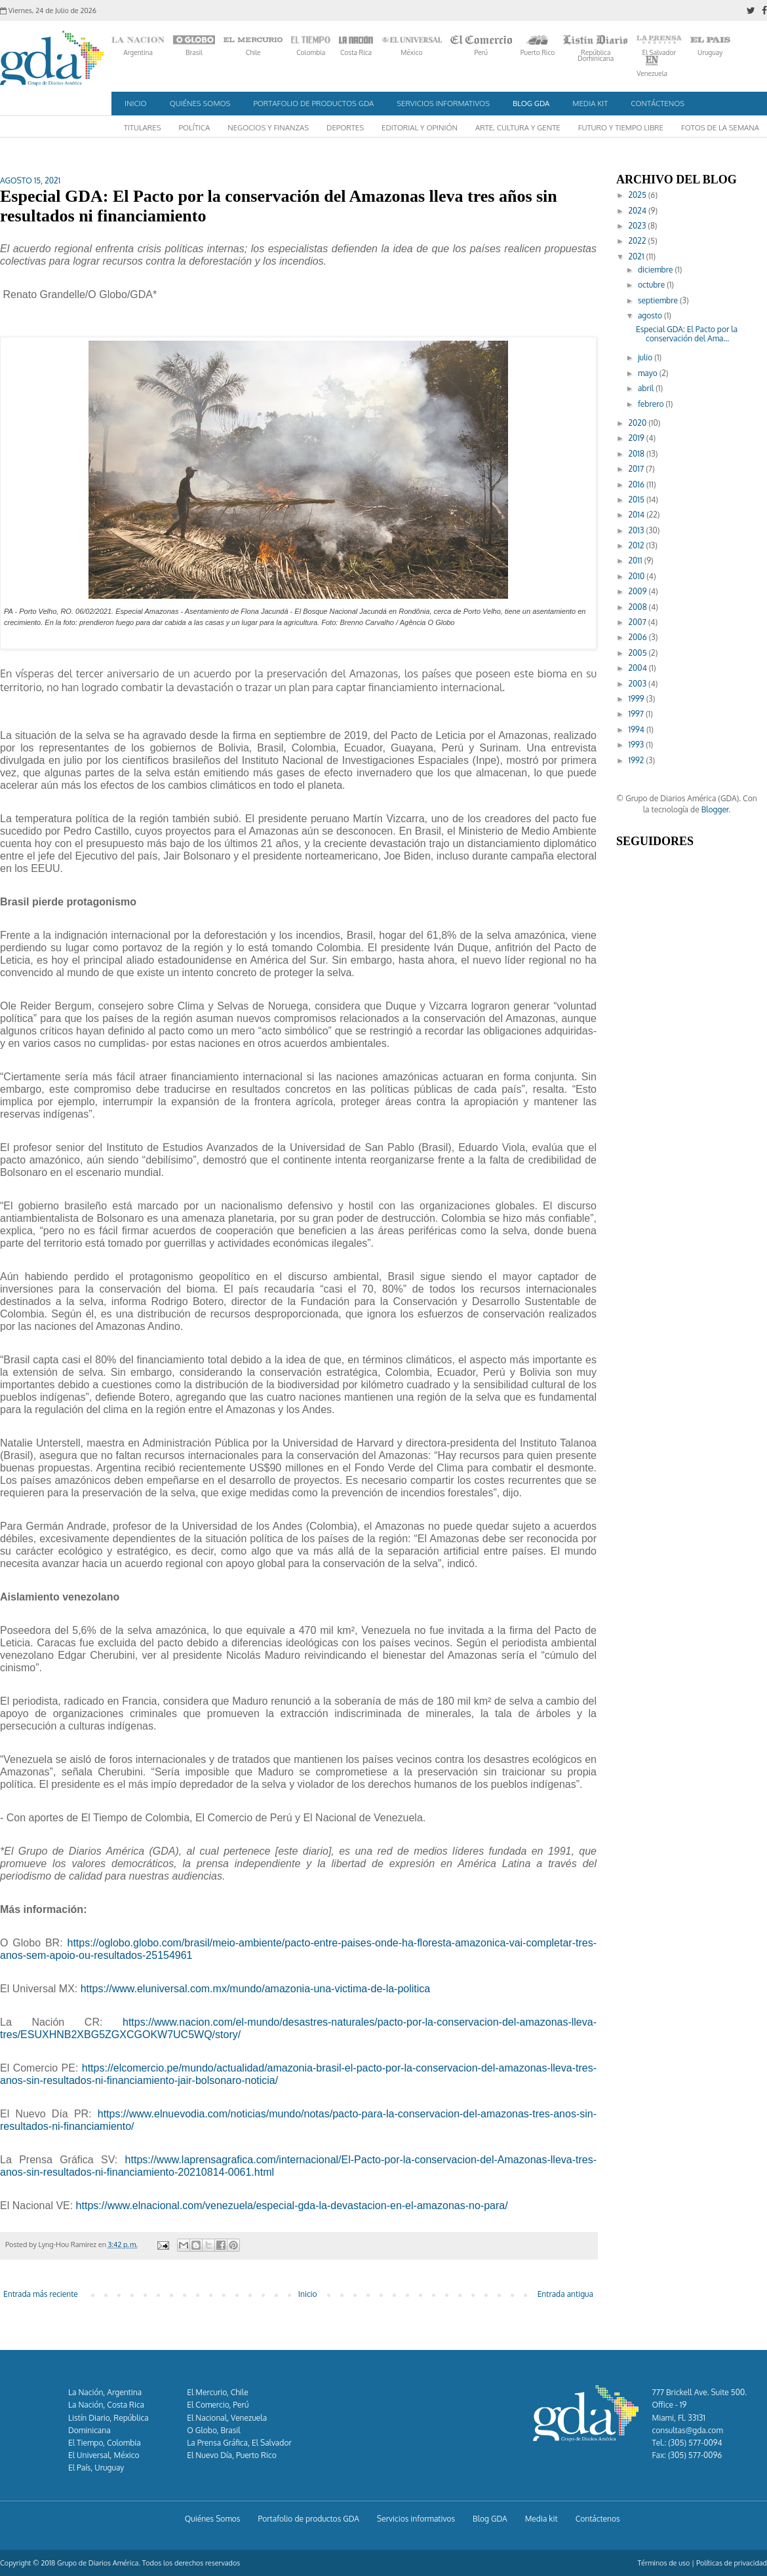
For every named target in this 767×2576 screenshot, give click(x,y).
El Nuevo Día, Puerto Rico (231, 2455)
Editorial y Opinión (420, 127)
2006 (639, 637)
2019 (637, 438)
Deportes (345, 127)
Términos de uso (664, 2562)
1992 (637, 760)
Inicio (136, 103)
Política (194, 127)
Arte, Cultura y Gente (517, 127)
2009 (639, 591)
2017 (637, 469)
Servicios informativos (443, 103)
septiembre (659, 300)
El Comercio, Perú (217, 2405)
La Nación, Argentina (105, 2392)
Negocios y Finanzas (268, 127)
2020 (639, 423)
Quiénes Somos (200, 103)
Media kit (590, 103)
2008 (639, 607)
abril (647, 388)
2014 (638, 515)
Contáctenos (657, 103)
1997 (637, 714)
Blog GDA (531, 103)
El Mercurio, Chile (217, 2392)
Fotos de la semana (720, 127)
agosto (651, 315)
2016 (638, 484)
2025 (638, 195)
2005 (639, 653)
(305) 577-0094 (695, 2443)
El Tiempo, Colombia (104, 2443)
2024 (638, 211)
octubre (652, 285)
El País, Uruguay (96, 2467)
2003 (639, 684)
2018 (637, 454)
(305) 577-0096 (695, 2455)
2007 (638, 622)
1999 (637, 699)
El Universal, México (104, 2455)
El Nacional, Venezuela (227, 2418)
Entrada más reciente (40, 2294)
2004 (639, 668)
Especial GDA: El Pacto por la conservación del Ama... (687, 333)
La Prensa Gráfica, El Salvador (239, 2443)
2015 (637, 499)
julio (646, 357)
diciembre (656, 270)
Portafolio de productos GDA (313, 103)
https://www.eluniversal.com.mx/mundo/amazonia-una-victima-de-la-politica (256, 1988)
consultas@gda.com (687, 2430)
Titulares (142, 127)
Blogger (715, 809)
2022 (638, 241)
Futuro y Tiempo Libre (620, 127)
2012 (637, 545)
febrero (652, 404)
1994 (637, 729)
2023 (638, 226)
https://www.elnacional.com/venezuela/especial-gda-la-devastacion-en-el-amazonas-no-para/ (292, 2205)
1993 (637, 744)
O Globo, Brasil (213, 2430)
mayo (648, 373)
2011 (636, 560)
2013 (637, 530)
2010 (638, 576)
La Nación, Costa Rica (106, 2405)
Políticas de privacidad (731, 2562)
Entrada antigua (565, 2294)
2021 (637, 256)
